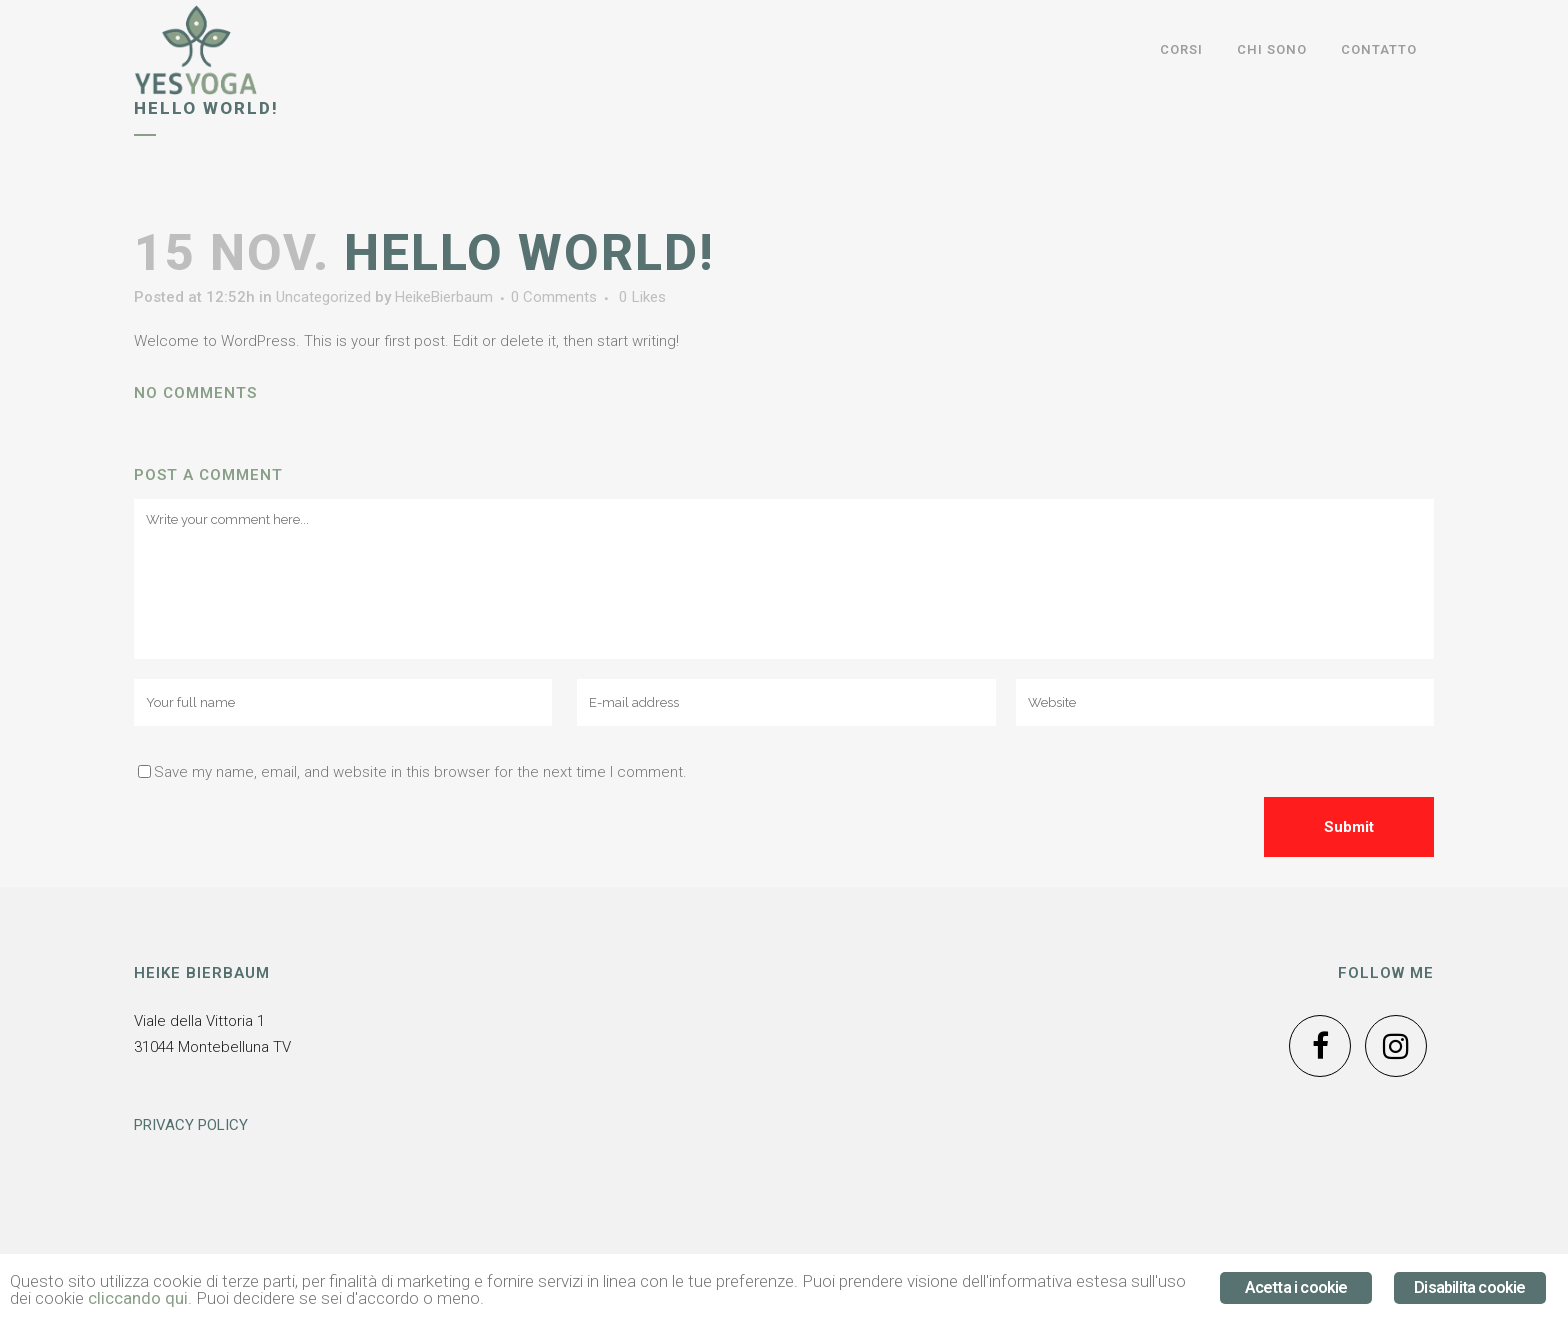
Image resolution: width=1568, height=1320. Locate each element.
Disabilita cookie (1469, 1287)
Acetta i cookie (1296, 1287)
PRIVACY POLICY (191, 1125)
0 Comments (554, 297)
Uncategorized (323, 297)
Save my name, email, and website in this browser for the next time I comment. (420, 772)
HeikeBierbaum (444, 297)
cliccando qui (138, 1298)
